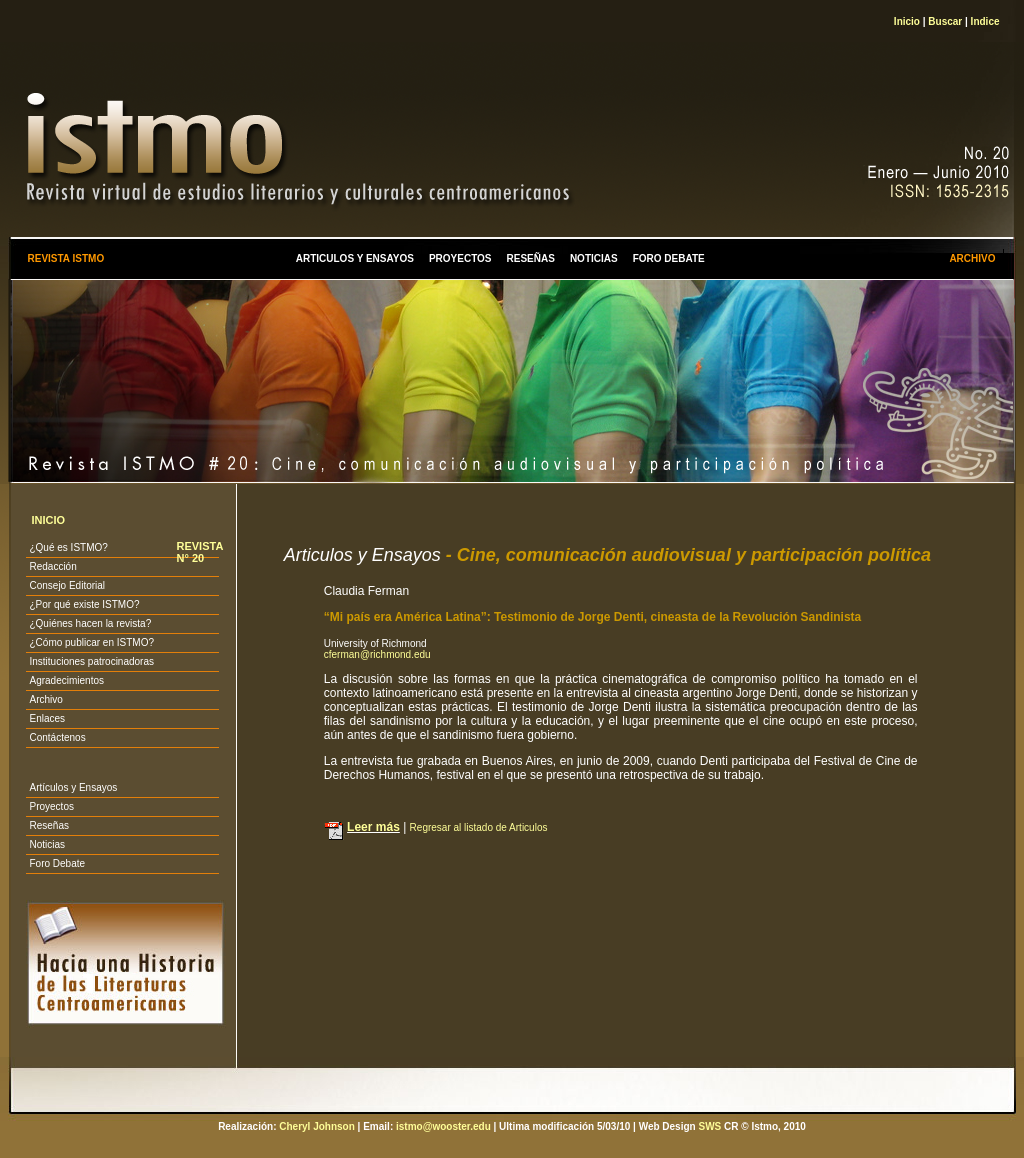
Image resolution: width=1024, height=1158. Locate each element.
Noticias (47, 844)
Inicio (907, 21)
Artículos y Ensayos (73, 787)
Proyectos (51, 806)
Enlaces (47, 718)
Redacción (52, 566)
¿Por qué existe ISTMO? (84, 604)
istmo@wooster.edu (443, 1126)
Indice (985, 21)
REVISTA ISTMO (65, 258)
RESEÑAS (531, 258)
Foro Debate (57, 863)
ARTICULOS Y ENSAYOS (355, 258)
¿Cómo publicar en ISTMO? (91, 642)
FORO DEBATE (669, 258)
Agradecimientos (66, 680)
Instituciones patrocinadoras (91, 661)
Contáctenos (57, 737)
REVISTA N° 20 (199, 552)
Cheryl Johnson (317, 1126)
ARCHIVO (972, 258)
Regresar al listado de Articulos (479, 827)
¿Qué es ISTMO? (68, 547)
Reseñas (48, 825)
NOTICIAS (594, 258)
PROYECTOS (460, 258)
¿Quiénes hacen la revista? (90, 623)
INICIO (48, 520)
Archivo (45, 699)
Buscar (945, 21)
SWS (709, 1126)
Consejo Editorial (67, 585)
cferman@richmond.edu (377, 654)
